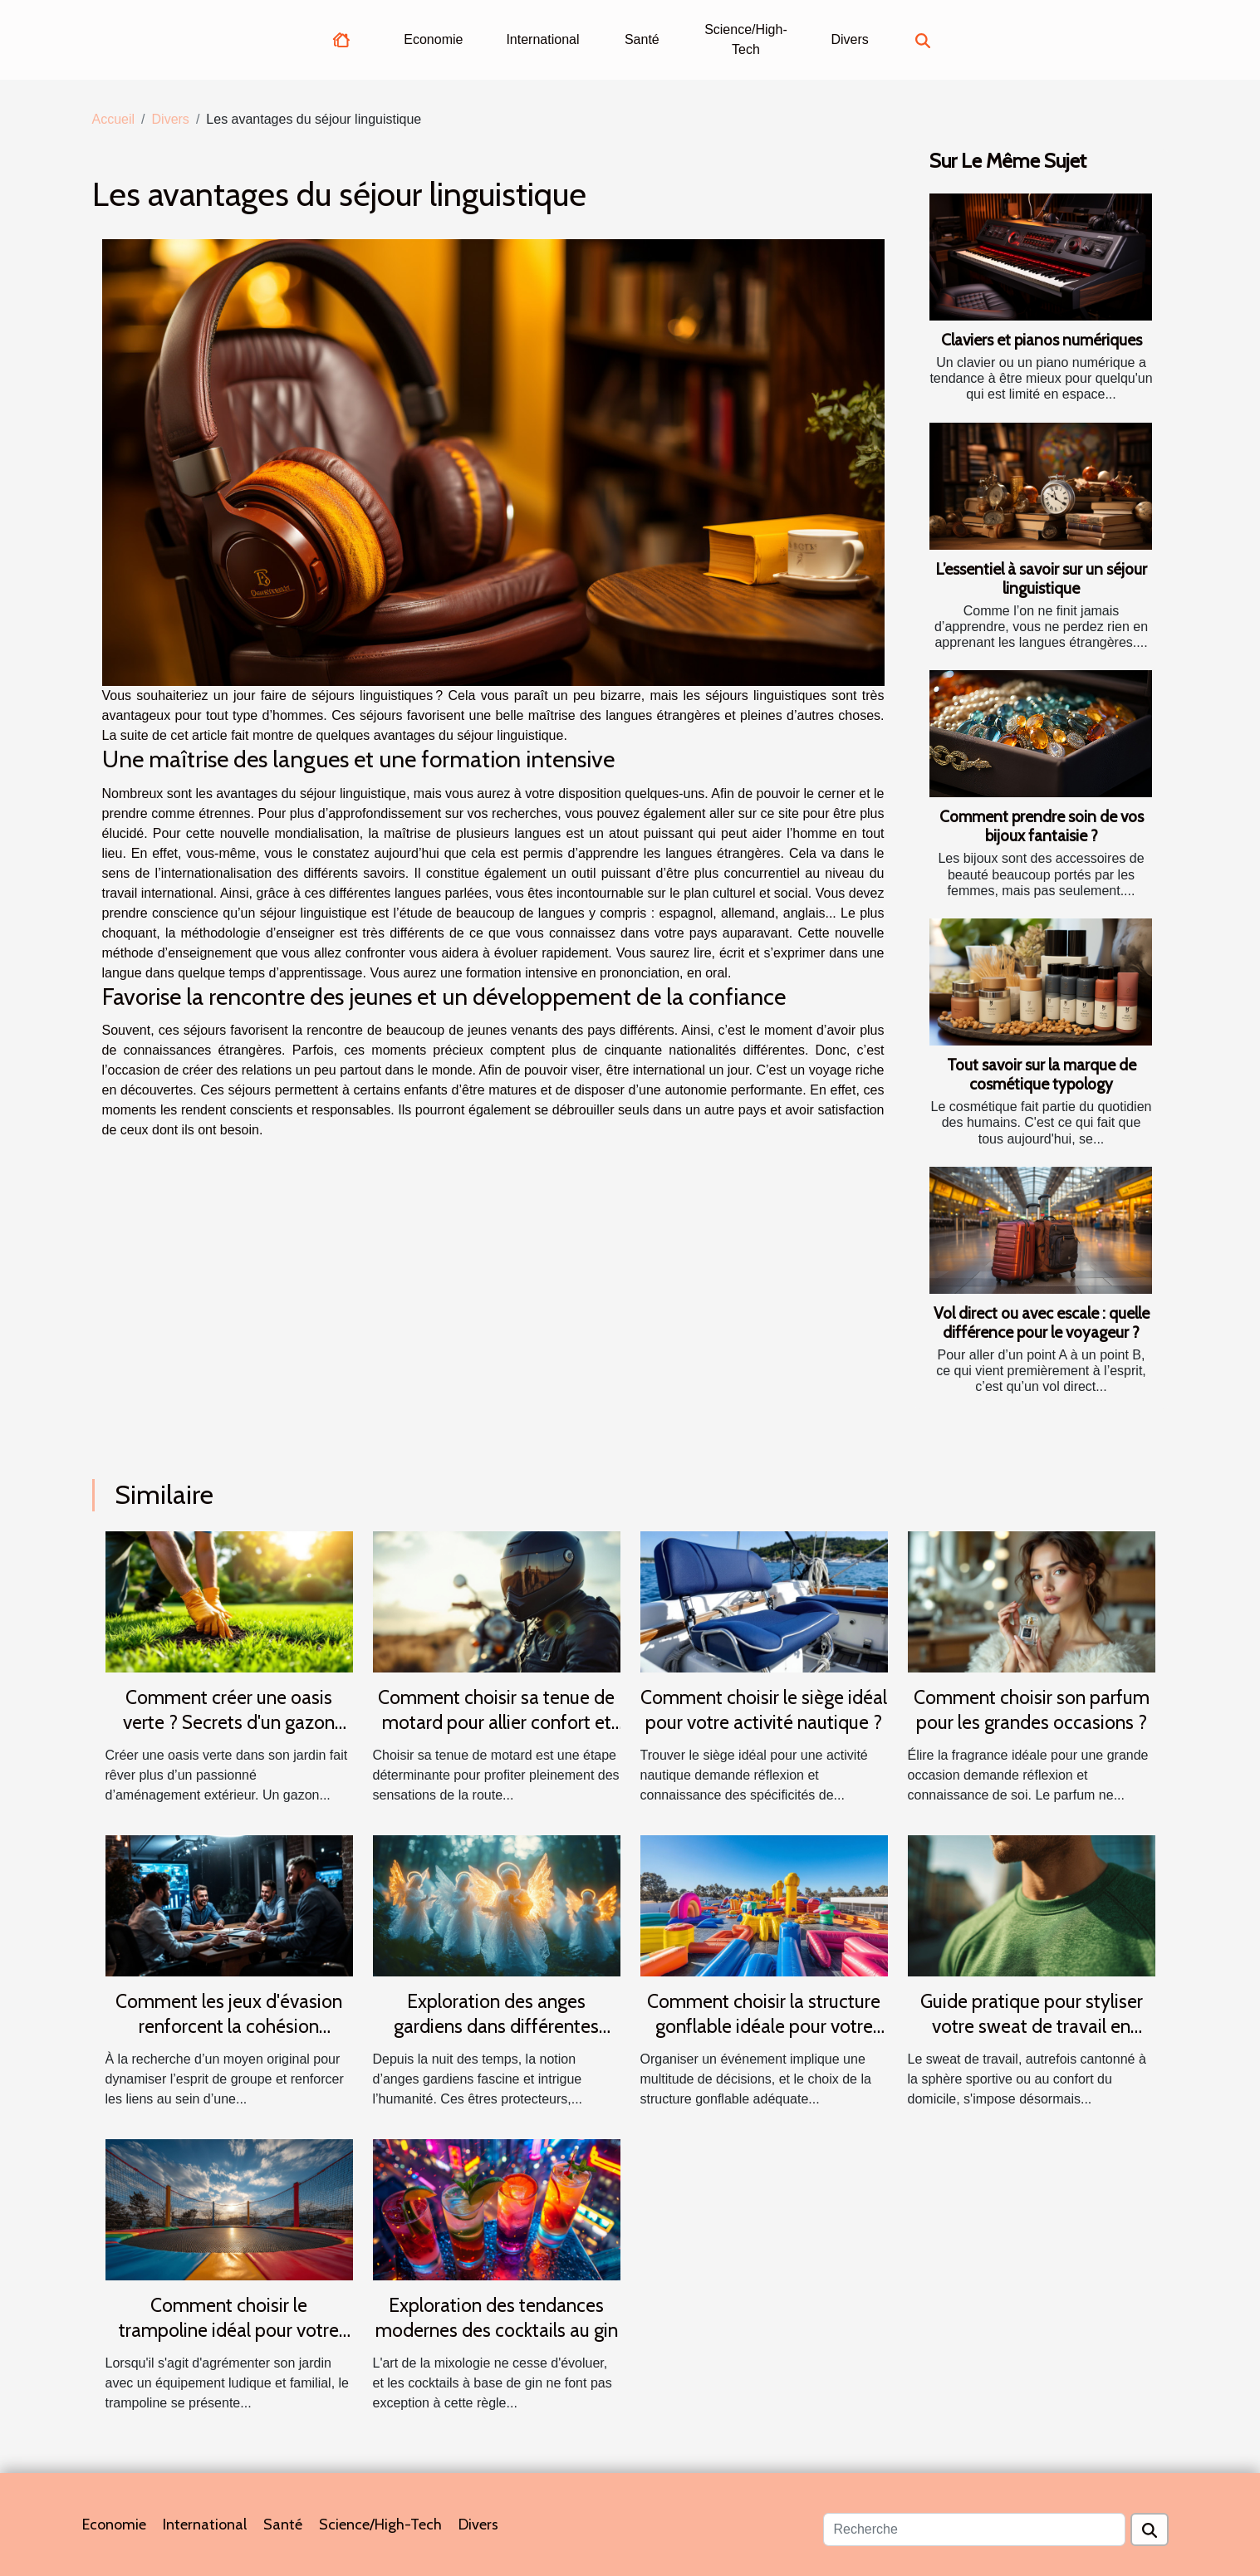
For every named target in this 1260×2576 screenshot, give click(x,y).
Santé (642, 39)
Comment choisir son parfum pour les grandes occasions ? (1032, 1710)
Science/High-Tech (745, 39)
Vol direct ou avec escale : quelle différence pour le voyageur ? (1042, 1322)
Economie (433, 39)
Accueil (113, 119)
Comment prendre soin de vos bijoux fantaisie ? (1041, 825)
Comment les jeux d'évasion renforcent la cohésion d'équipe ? (228, 2026)
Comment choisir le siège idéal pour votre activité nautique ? (763, 1710)
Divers (849, 39)
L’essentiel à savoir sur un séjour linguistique (1041, 578)
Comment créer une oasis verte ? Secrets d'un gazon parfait (229, 1722)
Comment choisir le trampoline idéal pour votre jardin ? (229, 2330)
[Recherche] (974, 2529)
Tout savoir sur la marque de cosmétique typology (1041, 1074)
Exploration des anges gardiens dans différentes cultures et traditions (496, 2026)
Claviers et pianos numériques (1041, 340)
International (542, 39)
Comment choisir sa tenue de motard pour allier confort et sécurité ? (496, 1722)
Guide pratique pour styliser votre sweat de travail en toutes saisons (1031, 2026)
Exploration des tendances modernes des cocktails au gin (496, 2318)
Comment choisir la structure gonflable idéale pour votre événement (763, 2026)
